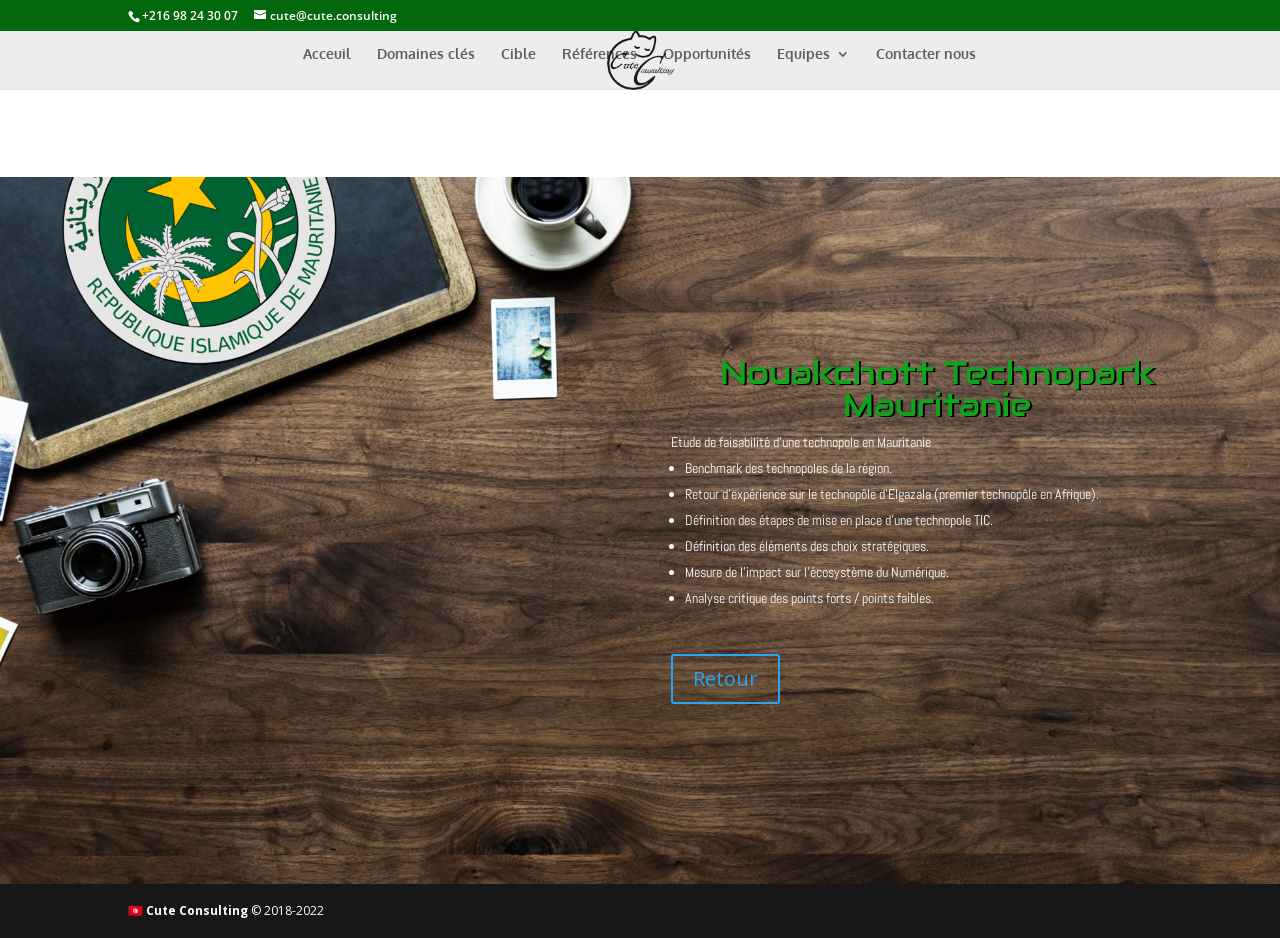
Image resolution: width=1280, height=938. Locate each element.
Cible (518, 54)
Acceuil (327, 54)
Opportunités (707, 54)
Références (599, 54)
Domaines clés (426, 54)
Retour (725, 678)
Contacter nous (926, 54)
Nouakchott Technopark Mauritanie (937, 388)
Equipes (803, 54)
